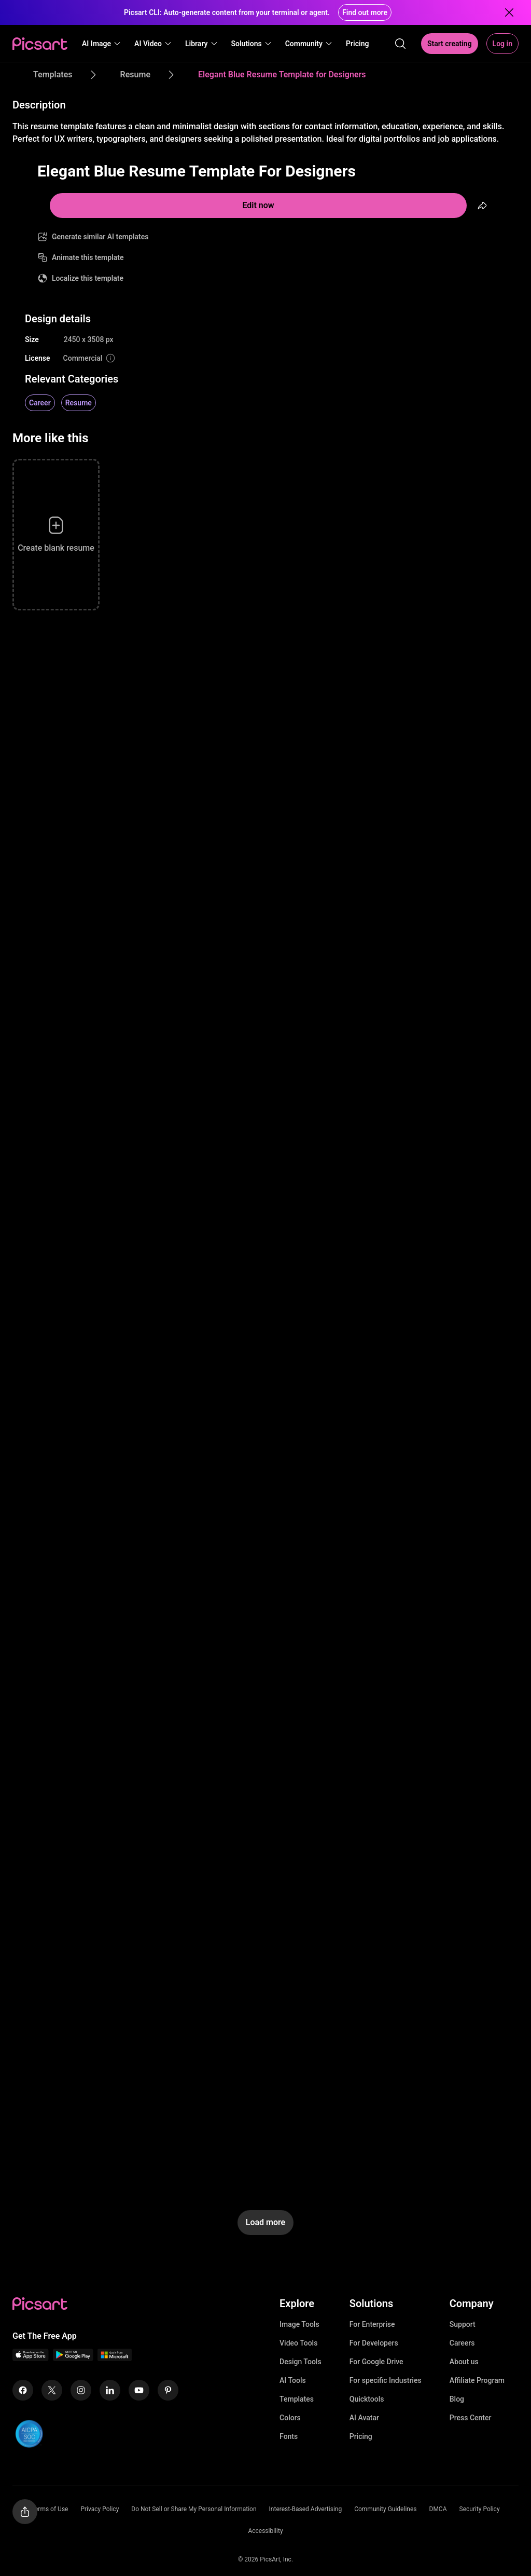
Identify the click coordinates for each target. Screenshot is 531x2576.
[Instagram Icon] (81, 2390)
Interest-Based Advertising (305, 2509)
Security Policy (479, 2509)
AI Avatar (364, 2418)
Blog (457, 2399)
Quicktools (367, 2399)
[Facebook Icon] (22, 2390)
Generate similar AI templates (100, 237)
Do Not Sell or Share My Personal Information (193, 2509)
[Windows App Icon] (114, 2358)
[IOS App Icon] (30, 2358)
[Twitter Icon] (51, 2390)
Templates (297, 2399)
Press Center (471, 2418)
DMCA (438, 2509)
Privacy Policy (99, 2509)
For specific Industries (386, 2380)
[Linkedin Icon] (110, 2390)
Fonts (289, 2436)
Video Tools (298, 2343)
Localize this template (87, 278)
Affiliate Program (477, 2380)
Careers (462, 2343)
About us (464, 2361)
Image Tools (299, 2324)
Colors (290, 2418)
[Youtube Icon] (139, 2390)
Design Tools (301, 2361)
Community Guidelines (385, 2509)
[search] (400, 43)
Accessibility (265, 2530)
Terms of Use (49, 2509)
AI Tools (293, 2380)
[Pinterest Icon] (168, 2390)
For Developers (374, 2343)
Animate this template (88, 257)
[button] (102, 43)
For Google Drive (376, 2361)
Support (463, 2324)
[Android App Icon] (73, 2358)
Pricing (361, 2436)
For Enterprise (372, 2324)
